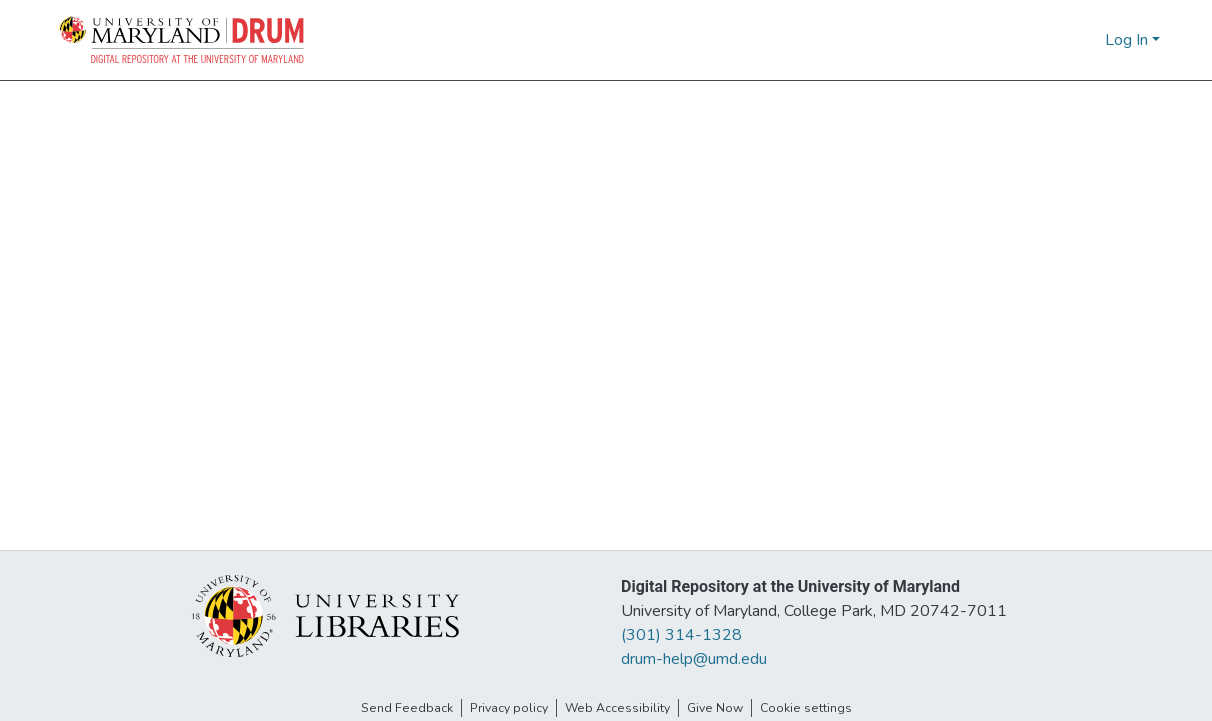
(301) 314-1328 (681, 635)
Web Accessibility (617, 708)
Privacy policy (509, 708)
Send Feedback (407, 708)
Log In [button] (1128, 40)
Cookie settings (806, 708)
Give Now (715, 708)
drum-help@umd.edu (694, 659)
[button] (183, 40)
